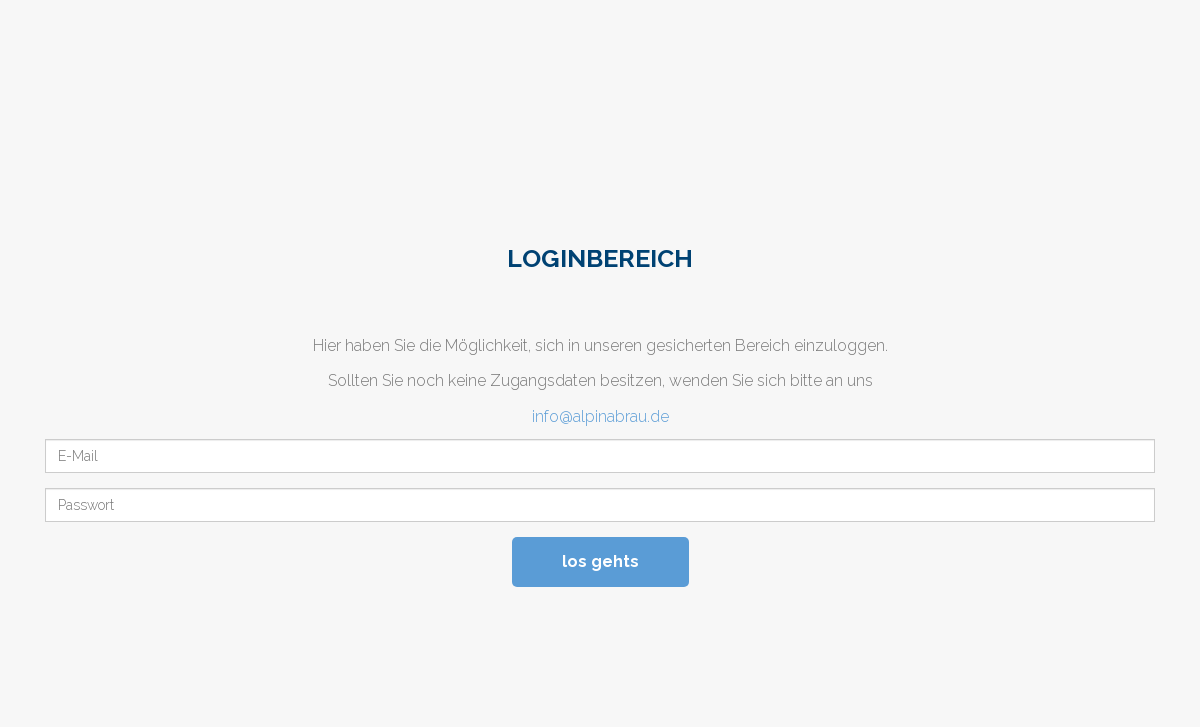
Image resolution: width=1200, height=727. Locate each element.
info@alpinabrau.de (600, 416)
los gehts (600, 561)
